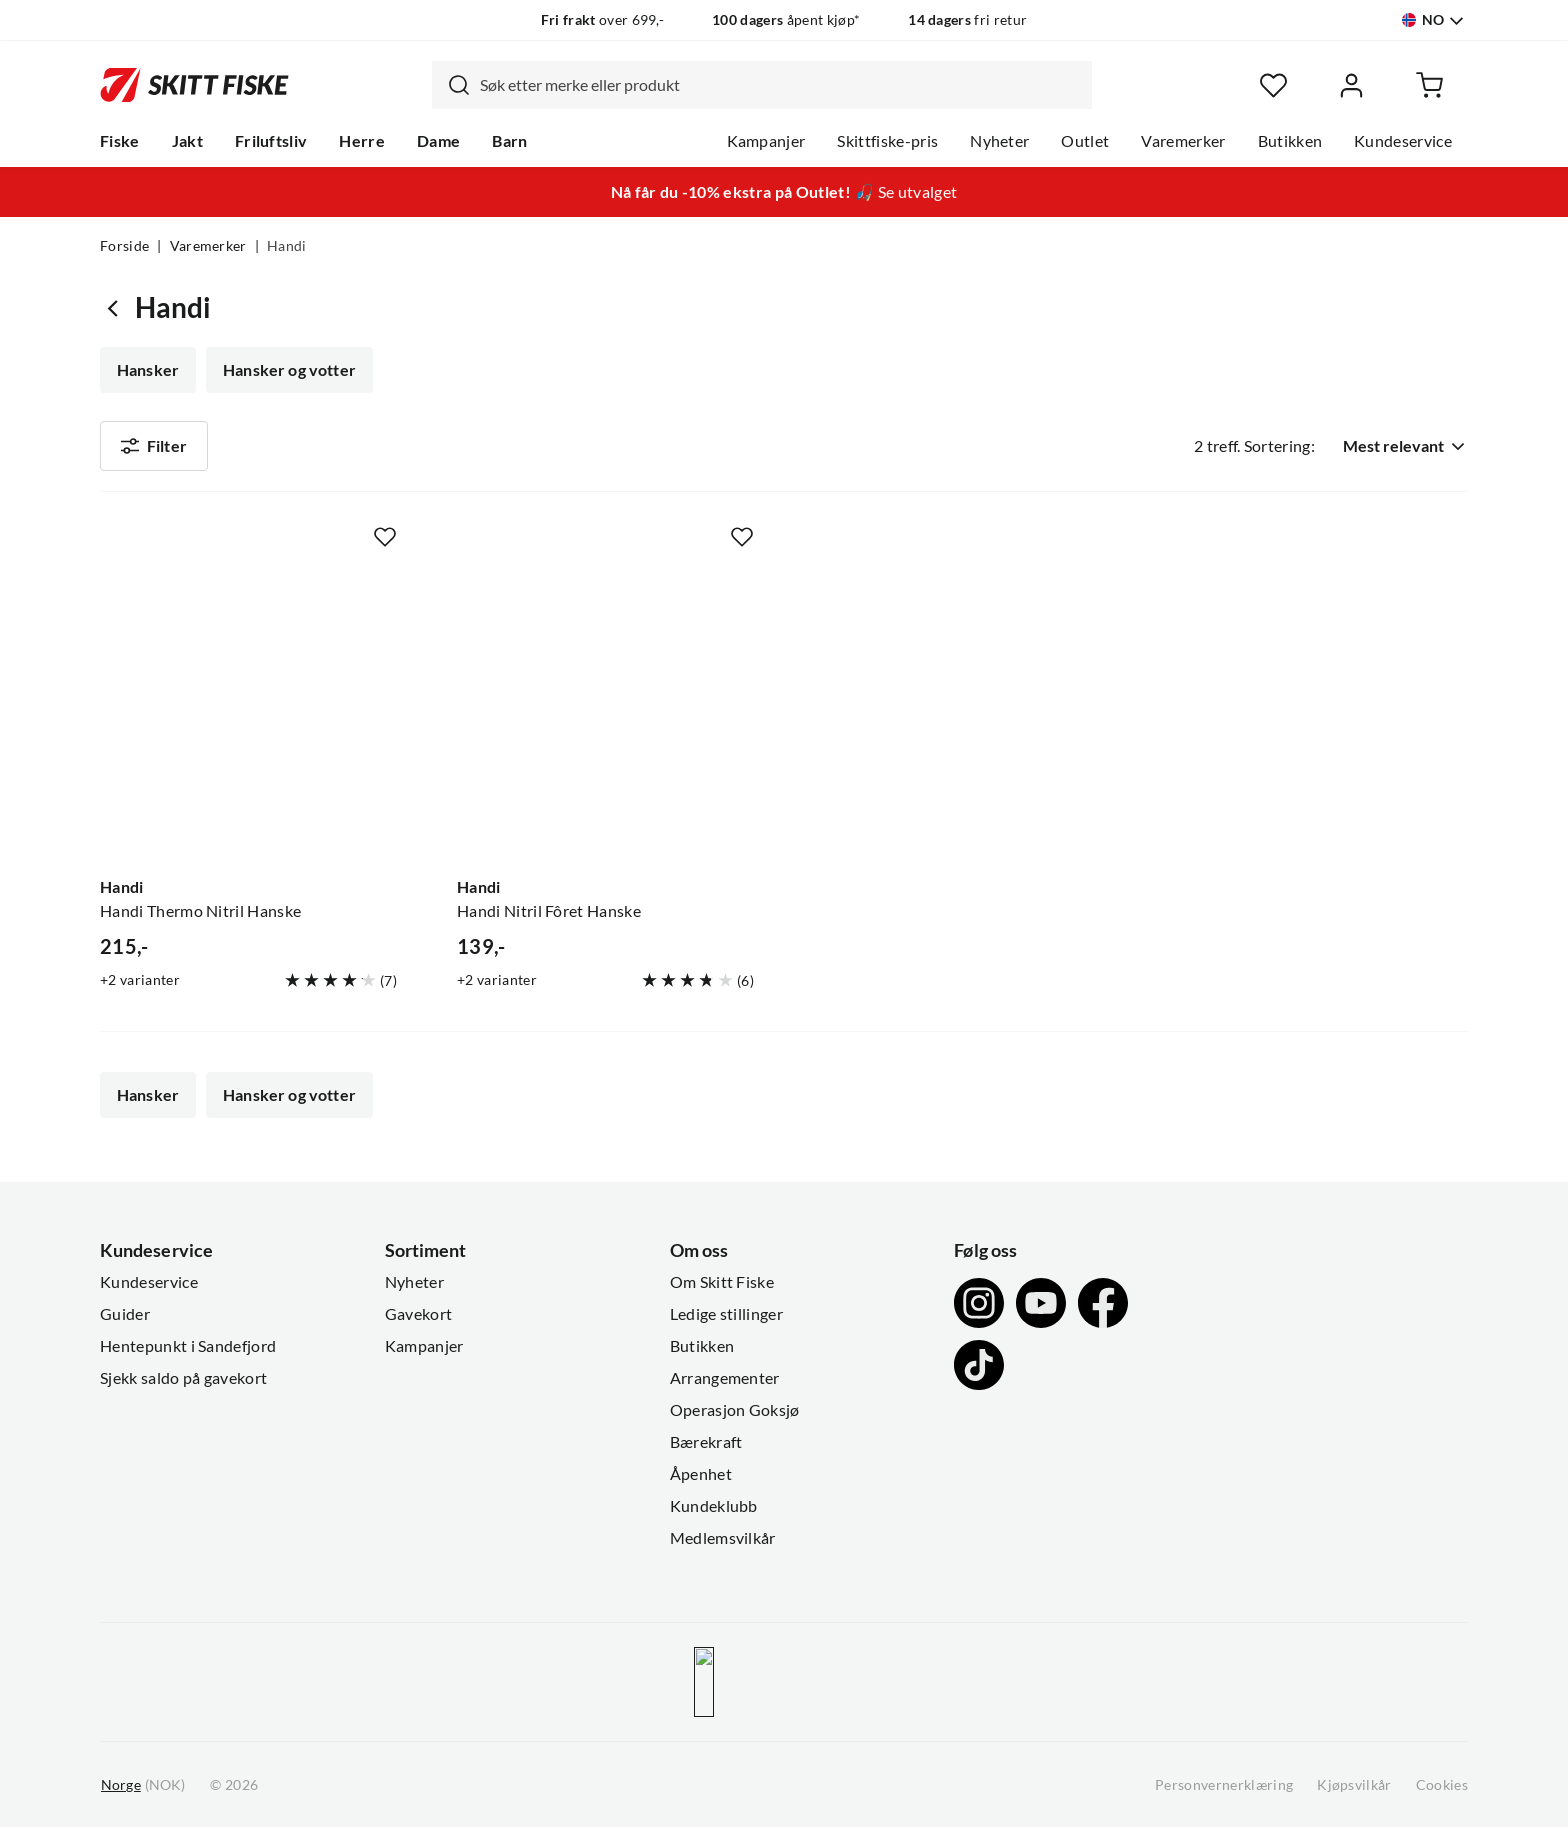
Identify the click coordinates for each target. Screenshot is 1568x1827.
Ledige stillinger (726, 1314)
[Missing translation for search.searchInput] (451, 85)
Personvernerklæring (1224, 1785)
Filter (154, 446)
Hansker (148, 370)
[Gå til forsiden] (194, 85)
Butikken (1290, 141)
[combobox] (762, 85)
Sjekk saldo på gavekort (183, 1378)
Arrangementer (725, 1378)
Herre (362, 141)
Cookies (1442, 1785)
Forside (124, 246)
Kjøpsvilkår (1354, 1785)
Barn (509, 141)
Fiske (120, 141)
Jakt (187, 141)
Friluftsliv (271, 141)
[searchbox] (781, 85)
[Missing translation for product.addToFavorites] (385, 537)
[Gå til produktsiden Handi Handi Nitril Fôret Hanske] (605, 710)
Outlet (1085, 141)
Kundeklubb (714, 1506)
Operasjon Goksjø (735, 1410)
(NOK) (143, 1785)
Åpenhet (701, 1474)
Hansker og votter (289, 370)
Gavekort (419, 1314)
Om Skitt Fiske (722, 1282)
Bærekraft (706, 1442)
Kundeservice (1403, 141)
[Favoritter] (1273, 85)
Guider (125, 1314)
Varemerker (1183, 141)
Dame (438, 141)
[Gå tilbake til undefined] (117, 307)
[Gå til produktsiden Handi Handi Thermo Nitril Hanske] (248, 710)
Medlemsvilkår (723, 1538)
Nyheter (999, 141)
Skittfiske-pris (887, 141)
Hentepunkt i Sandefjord (188, 1346)
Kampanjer (766, 141)
